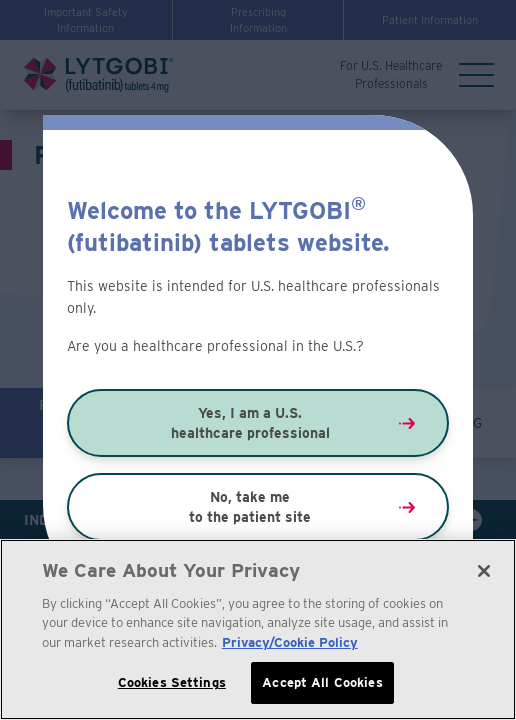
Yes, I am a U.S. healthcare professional (250, 423)
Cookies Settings (172, 683)
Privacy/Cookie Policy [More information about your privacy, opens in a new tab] (290, 643)
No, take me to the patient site (250, 507)
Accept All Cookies (322, 683)
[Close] (484, 572)
